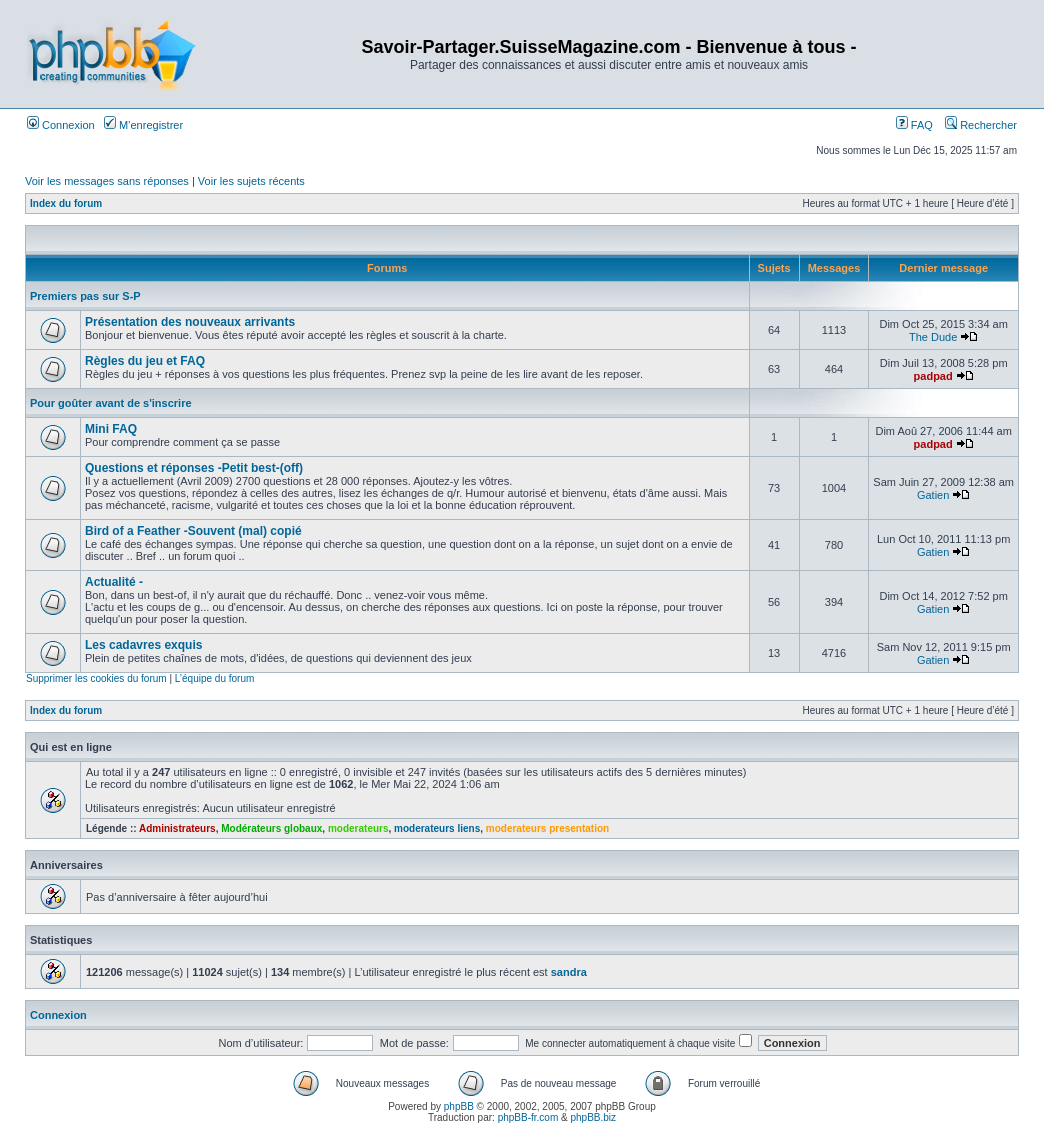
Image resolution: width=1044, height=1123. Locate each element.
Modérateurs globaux (271, 828)
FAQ (914, 125)
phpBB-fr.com (528, 1117)
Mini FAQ (111, 429)
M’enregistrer (143, 125)
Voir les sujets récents (251, 181)
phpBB (459, 1106)
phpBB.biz (593, 1117)
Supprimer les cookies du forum (96, 678)
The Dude (933, 337)
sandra (569, 972)
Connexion (61, 125)
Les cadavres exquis (143, 645)
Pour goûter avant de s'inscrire (111, 403)
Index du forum (66, 203)
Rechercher (981, 125)
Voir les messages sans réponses (107, 181)
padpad (933, 376)
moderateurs (358, 828)
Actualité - (114, 582)
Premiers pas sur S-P (85, 296)
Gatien (933, 495)
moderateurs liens (437, 828)
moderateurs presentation (547, 828)
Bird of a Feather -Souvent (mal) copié (193, 531)
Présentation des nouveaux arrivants (190, 322)
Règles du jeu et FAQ (145, 361)
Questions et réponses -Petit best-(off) (194, 468)
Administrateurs (177, 828)
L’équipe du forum (215, 678)
